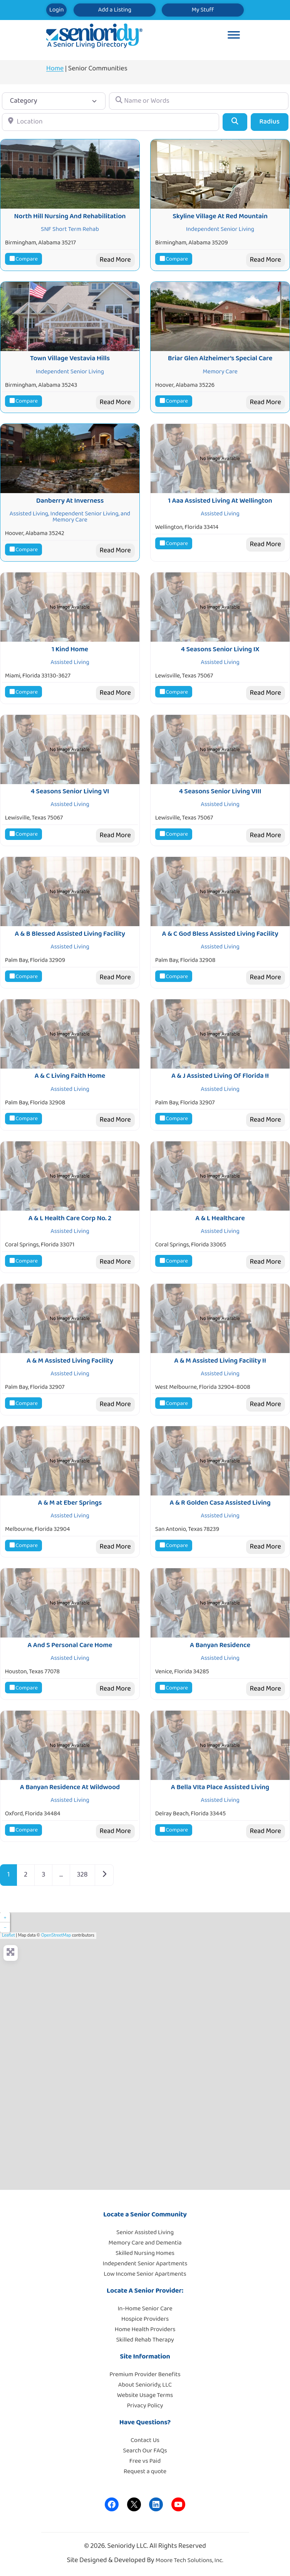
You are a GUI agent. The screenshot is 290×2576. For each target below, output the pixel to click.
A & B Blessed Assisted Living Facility (70, 934)
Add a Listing (114, 10)
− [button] (4, 1927)
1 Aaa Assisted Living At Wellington (220, 501)
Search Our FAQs (145, 2451)
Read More (115, 259)
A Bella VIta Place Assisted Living (220, 1787)
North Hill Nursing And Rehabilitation (70, 216)
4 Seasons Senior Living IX (220, 649)
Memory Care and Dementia (144, 2243)
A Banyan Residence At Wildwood (70, 1787)
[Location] (111, 121)
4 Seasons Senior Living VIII (220, 791)
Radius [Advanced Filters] (269, 121)
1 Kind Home (70, 649)
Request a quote (145, 2471)
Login (56, 10)
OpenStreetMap (56, 1935)
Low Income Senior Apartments (145, 2274)
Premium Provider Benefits (144, 2374)
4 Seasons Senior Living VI (70, 791)
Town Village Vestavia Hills (70, 358)
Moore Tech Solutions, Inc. (189, 2560)
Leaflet (8, 1935)
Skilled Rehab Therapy (145, 2340)
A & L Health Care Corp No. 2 (70, 1218)
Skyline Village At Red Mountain (220, 216)
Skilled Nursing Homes (145, 2253)
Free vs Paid (145, 2461)
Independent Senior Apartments (145, 2263)
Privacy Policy (145, 2405)
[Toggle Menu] (234, 35)
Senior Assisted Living (145, 2232)
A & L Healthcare (220, 1218)
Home (55, 68)
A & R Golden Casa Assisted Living (220, 1503)
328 (82, 1874)
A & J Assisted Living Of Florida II (220, 1076)
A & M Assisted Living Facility (70, 1361)
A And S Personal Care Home (69, 1645)
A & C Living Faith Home (70, 1076)
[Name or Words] (198, 101)
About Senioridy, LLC (145, 2385)
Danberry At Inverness (70, 501)
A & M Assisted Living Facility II (220, 1361)
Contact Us (145, 2440)
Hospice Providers (145, 2319)
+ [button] (4, 1917)
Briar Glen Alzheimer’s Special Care (220, 358)
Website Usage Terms (145, 2395)
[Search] (235, 121)
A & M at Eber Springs (70, 1503)
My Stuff (203, 10)
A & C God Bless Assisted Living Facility (220, 934)
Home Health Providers (145, 2329)
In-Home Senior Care (144, 2308)
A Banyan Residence (220, 1645)
